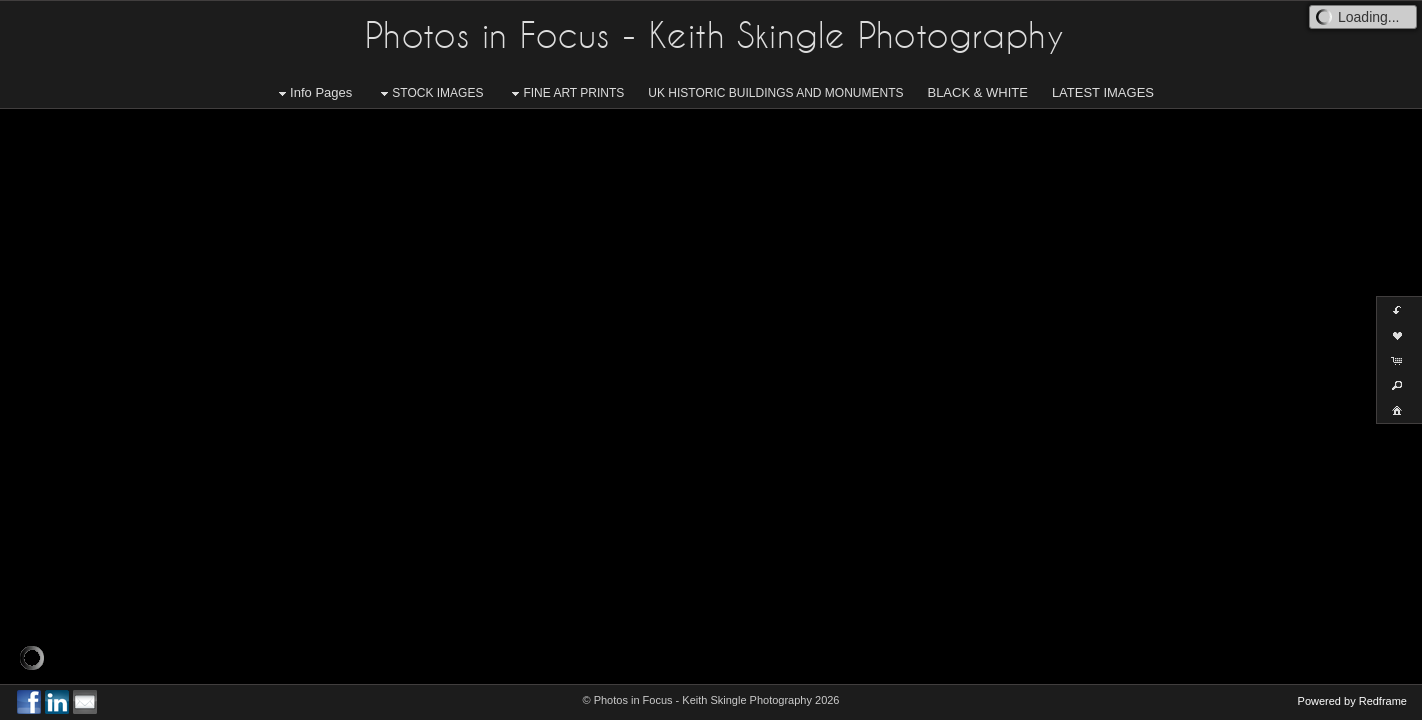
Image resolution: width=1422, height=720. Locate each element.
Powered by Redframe (1352, 701)
